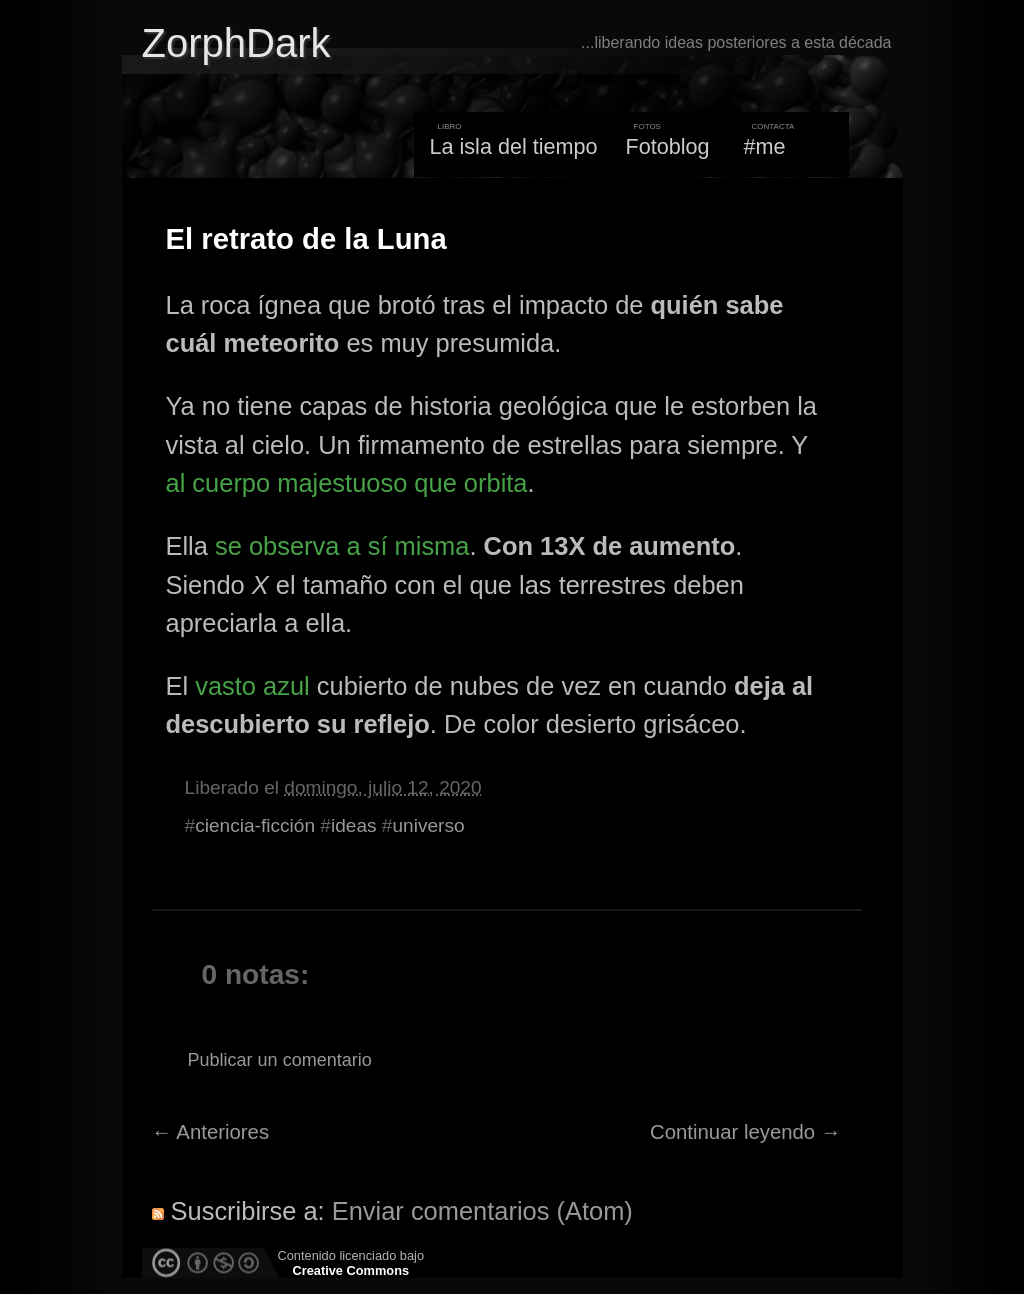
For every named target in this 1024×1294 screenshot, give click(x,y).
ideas (354, 825)
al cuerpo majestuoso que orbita (347, 483)
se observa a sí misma (342, 546)
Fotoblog (668, 146)
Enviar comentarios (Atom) (482, 1211)
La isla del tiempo (513, 146)
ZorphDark (236, 43)
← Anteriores (211, 1132)
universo (428, 825)
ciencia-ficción (255, 825)
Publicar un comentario (280, 1060)
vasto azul (252, 686)
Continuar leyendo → (745, 1132)
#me (765, 146)
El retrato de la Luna (306, 239)
